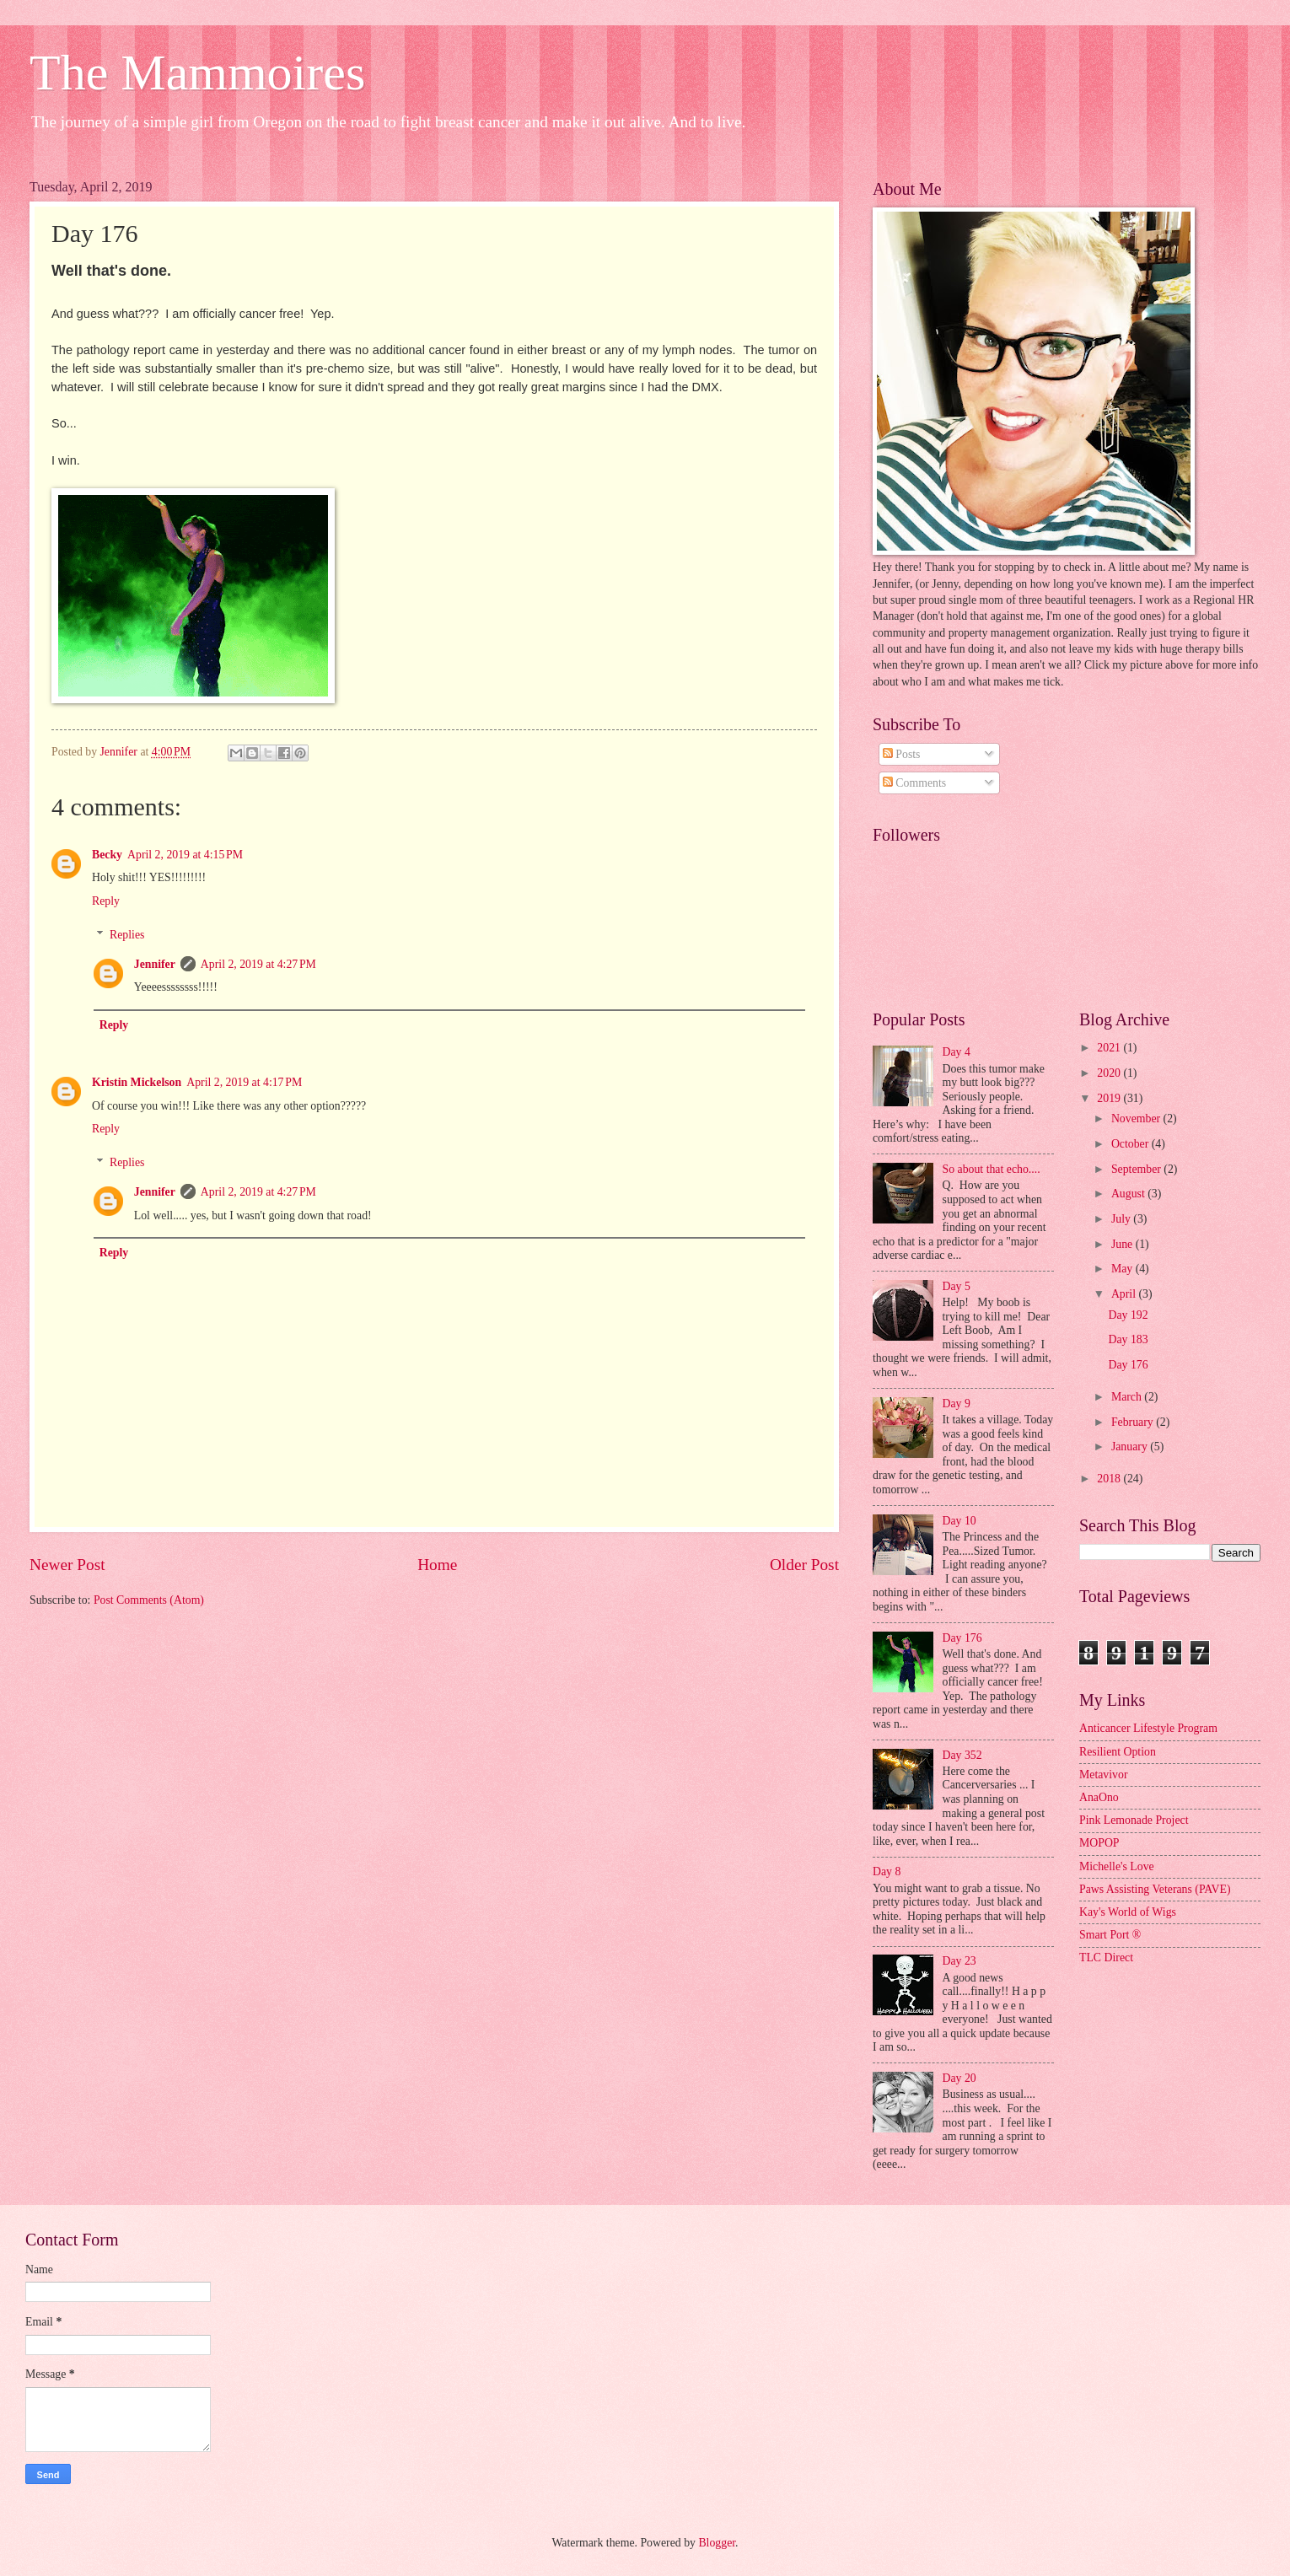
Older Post (804, 1564)
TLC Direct (1106, 1957)
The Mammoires (197, 72)
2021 (1110, 1047)
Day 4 (956, 1052)
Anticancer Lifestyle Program (1148, 1728)
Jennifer (154, 964)
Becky (107, 854)
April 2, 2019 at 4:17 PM (244, 1082)
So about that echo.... (991, 1169)
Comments (914, 783)
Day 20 (959, 2078)
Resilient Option (1117, 1751)
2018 (1110, 1478)
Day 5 (956, 1286)
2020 (1110, 1073)
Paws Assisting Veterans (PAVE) (1155, 1889)
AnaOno (1099, 1797)
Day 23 (959, 1961)
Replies (127, 934)
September (1137, 1169)
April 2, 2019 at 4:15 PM (185, 854)
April (1125, 1294)
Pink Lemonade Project (1134, 1820)
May (1123, 1268)
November (1137, 1118)
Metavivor (1103, 1774)
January (1130, 1446)
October (1131, 1143)
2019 (1110, 1098)
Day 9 (956, 1403)
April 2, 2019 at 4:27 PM (258, 964)
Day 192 (1128, 1315)
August (1129, 1193)
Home (437, 1564)
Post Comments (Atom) (149, 1600)
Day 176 (962, 1638)
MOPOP (1099, 1843)
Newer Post (67, 1564)
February (1133, 1422)
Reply (106, 901)
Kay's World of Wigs (1127, 1912)
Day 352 (962, 1755)
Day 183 (1128, 1339)
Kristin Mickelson (136, 1082)
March (1127, 1396)
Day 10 (959, 1520)
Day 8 (886, 1871)
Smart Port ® (1110, 1934)
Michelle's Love (1116, 1866)
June (1123, 1244)
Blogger (716, 2542)
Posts (902, 754)
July (1122, 1219)
